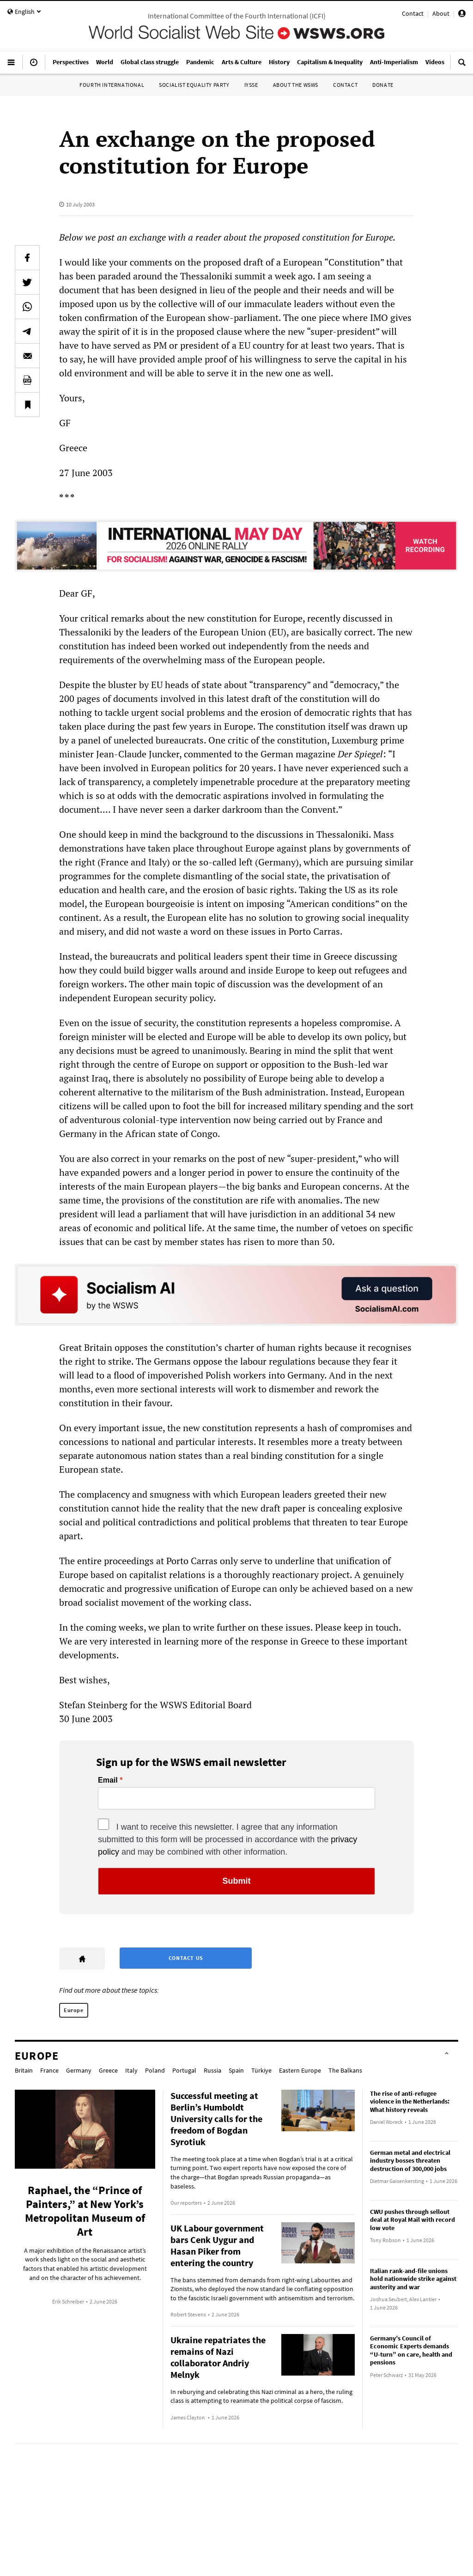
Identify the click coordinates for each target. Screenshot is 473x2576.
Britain (24, 2070)
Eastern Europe (300, 2070)
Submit (237, 1881)
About (440, 13)
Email (108, 1780)
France (49, 2070)
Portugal (184, 2070)
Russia (212, 2070)
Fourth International (111, 84)
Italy (131, 2070)
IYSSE (251, 84)
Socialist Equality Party (194, 84)
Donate (383, 84)
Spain (236, 2070)
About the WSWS (295, 84)
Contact (413, 13)
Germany (78, 2070)
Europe (74, 2010)
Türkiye (261, 2070)
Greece (108, 2070)
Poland (155, 2070)
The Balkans (345, 2070)
